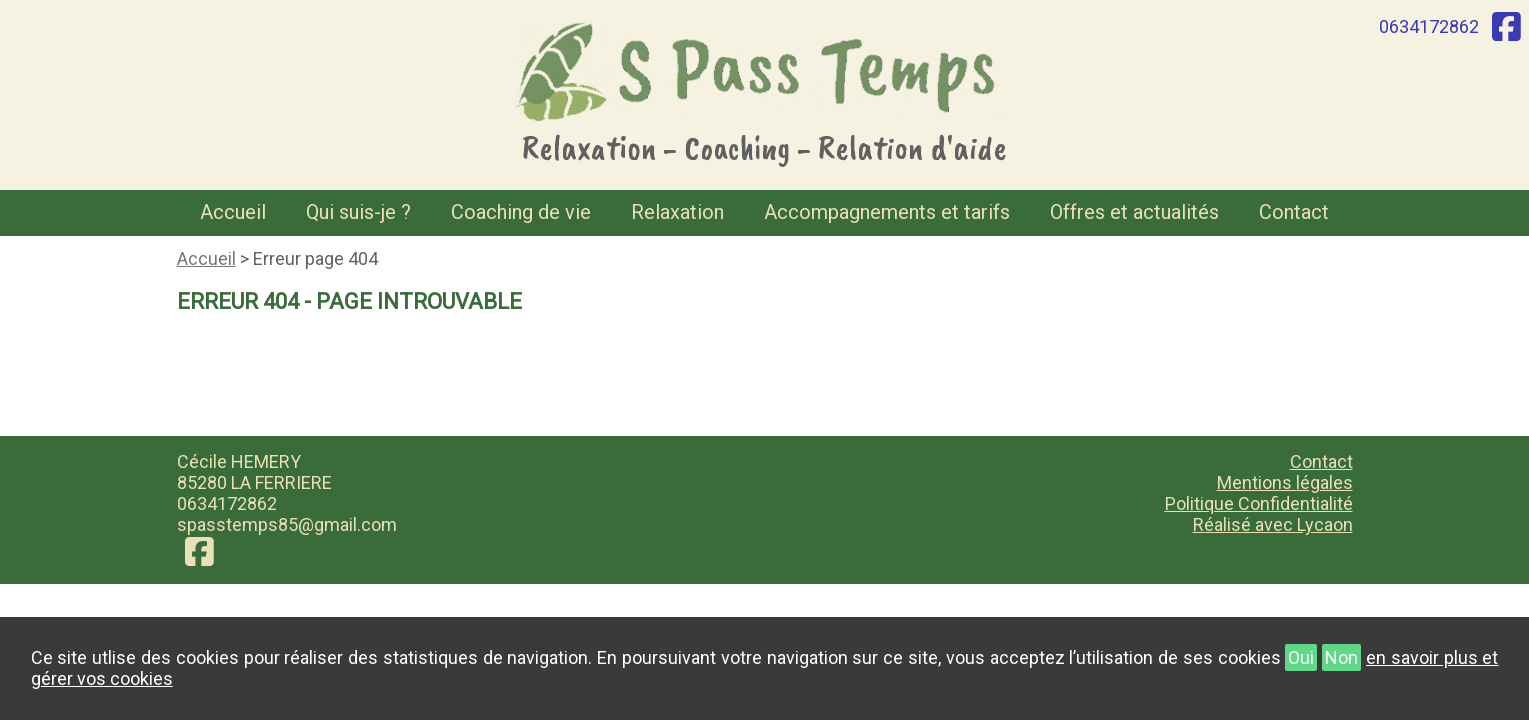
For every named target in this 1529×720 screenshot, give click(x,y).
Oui (1301, 657)
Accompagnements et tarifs (887, 212)
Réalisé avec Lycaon (1273, 524)
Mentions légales (1285, 482)
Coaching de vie (521, 212)
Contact (1294, 212)
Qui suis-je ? (358, 212)
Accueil (233, 212)
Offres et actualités (1134, 212)
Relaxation (677, 212)
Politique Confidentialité (1259, 503)
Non (1341, 657)
